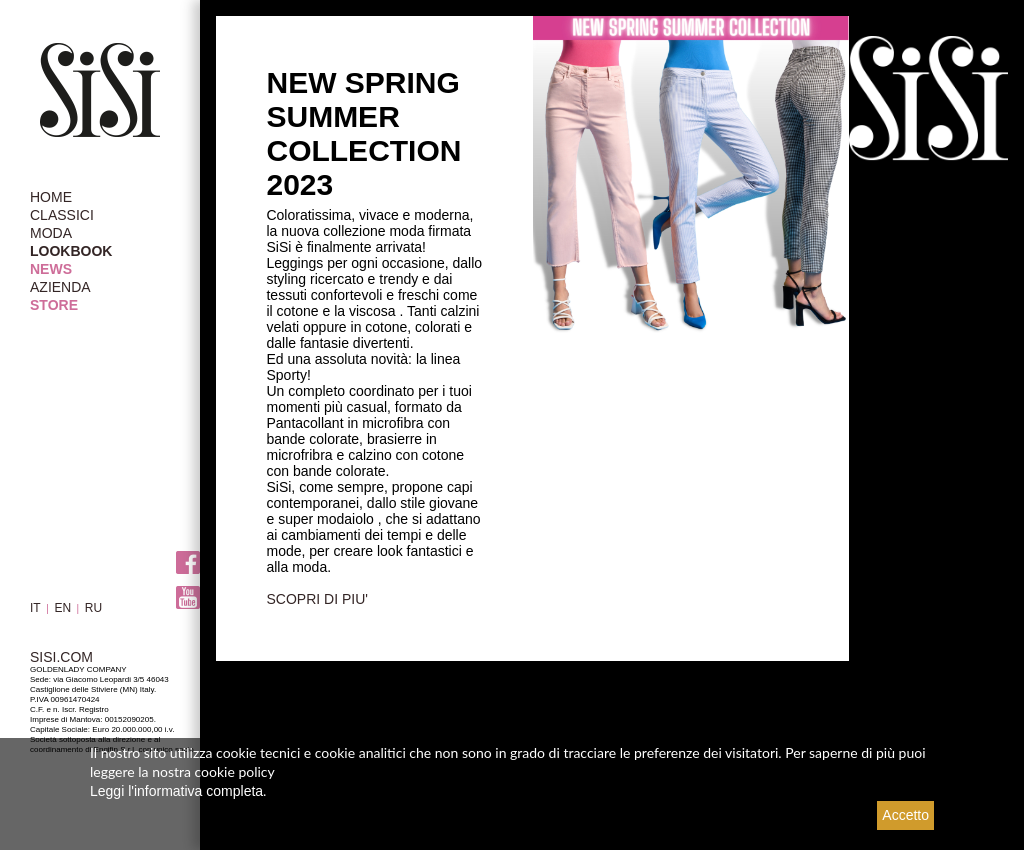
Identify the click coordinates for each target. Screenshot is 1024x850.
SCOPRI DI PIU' (316, 599)
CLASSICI (62, 215)
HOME (51, 197)
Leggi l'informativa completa (176, 791)
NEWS (51, 269)
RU (93, 608)
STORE (54, 305)
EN (62, 608)
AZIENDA (60, 287)
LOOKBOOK (71, 251)
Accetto (905, 815)
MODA (51, 233)
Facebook (188, 562)
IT (35, 608)
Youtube (188, 597)
